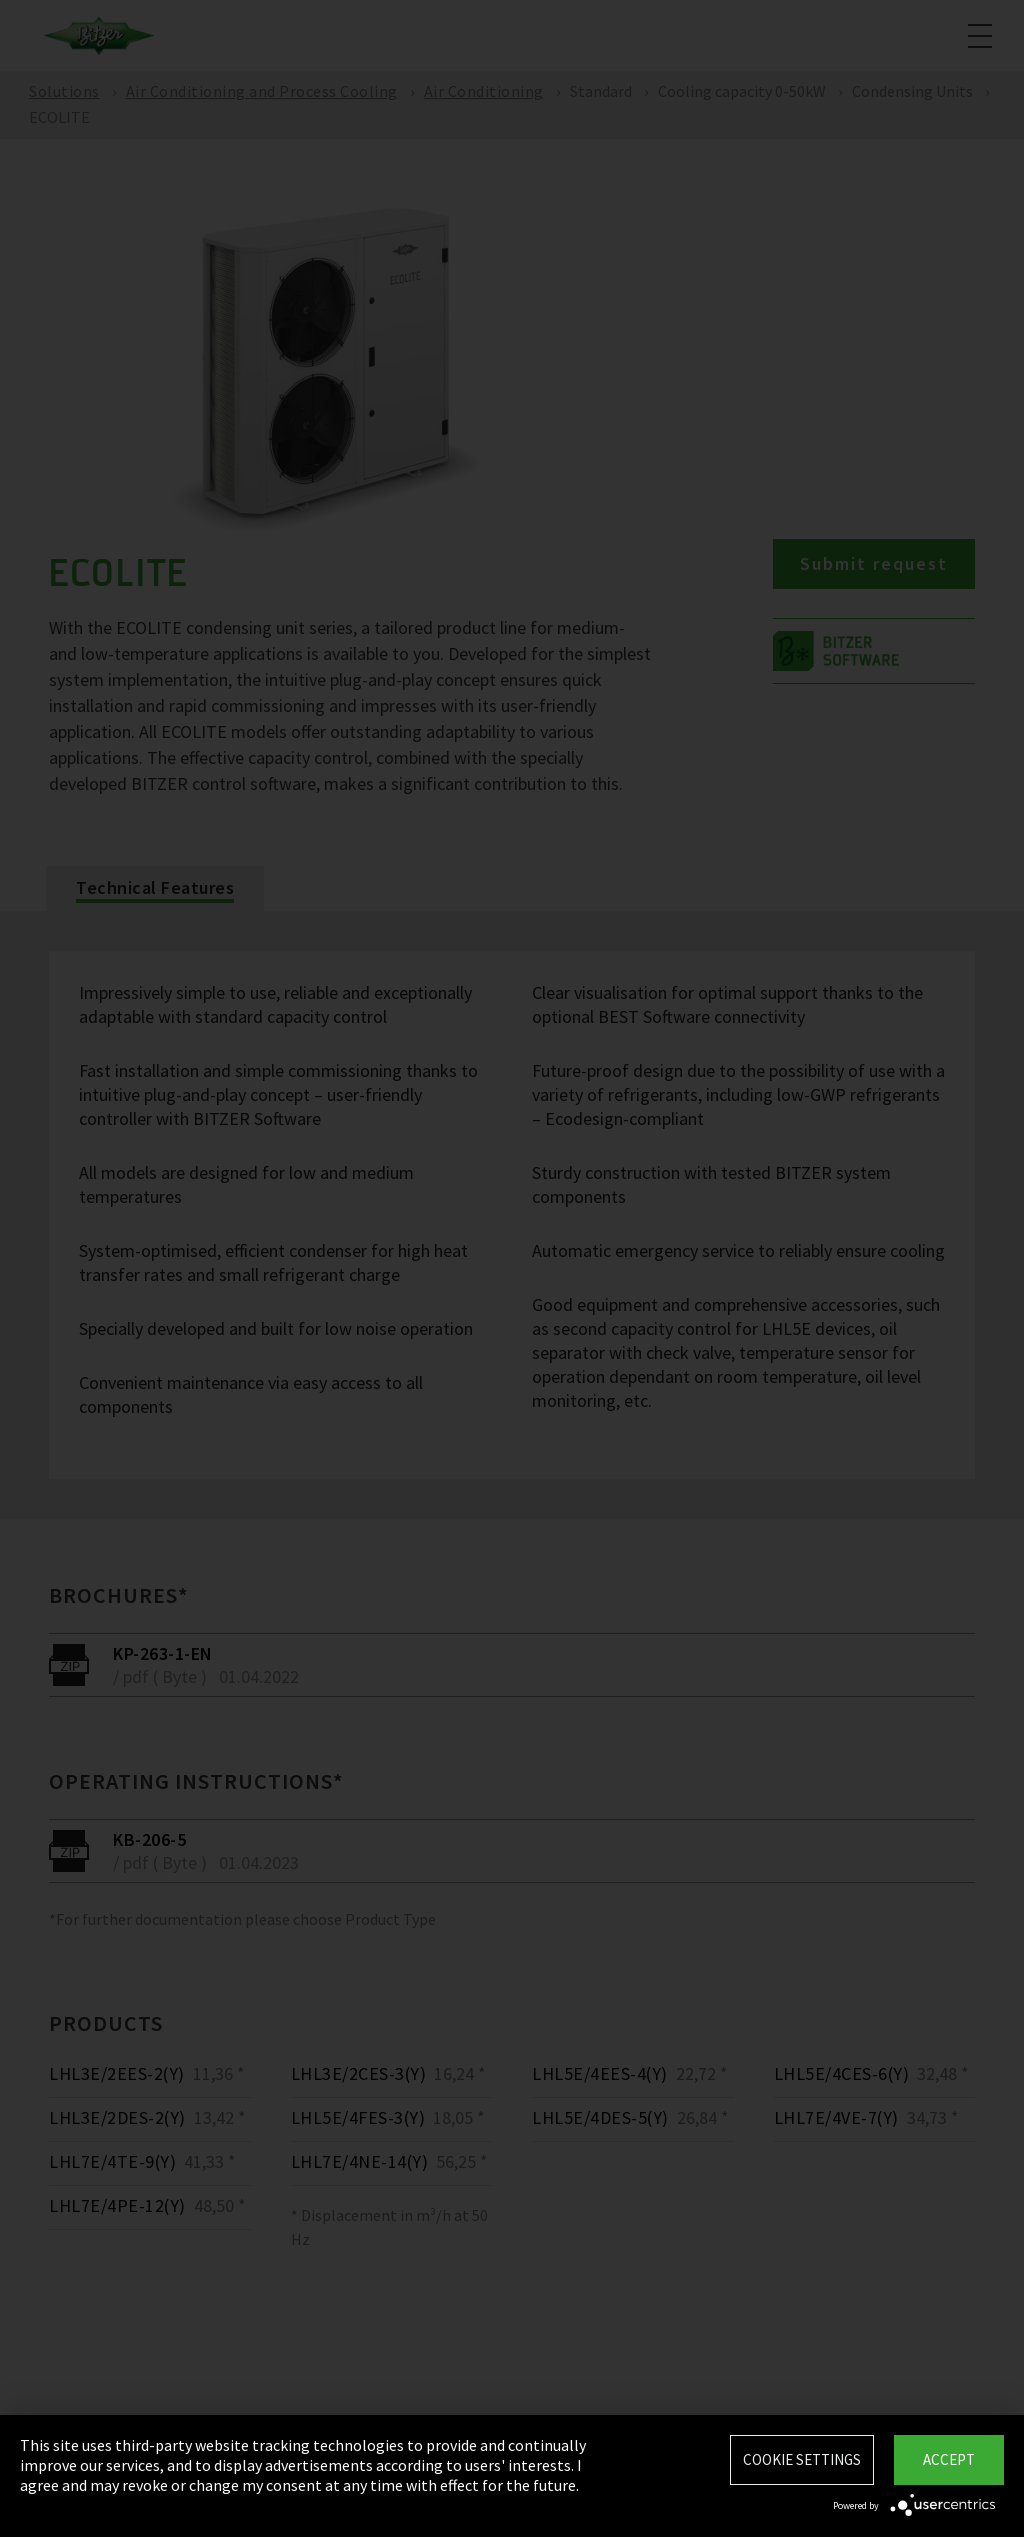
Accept (949, 2459)
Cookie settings (802, 2459)
